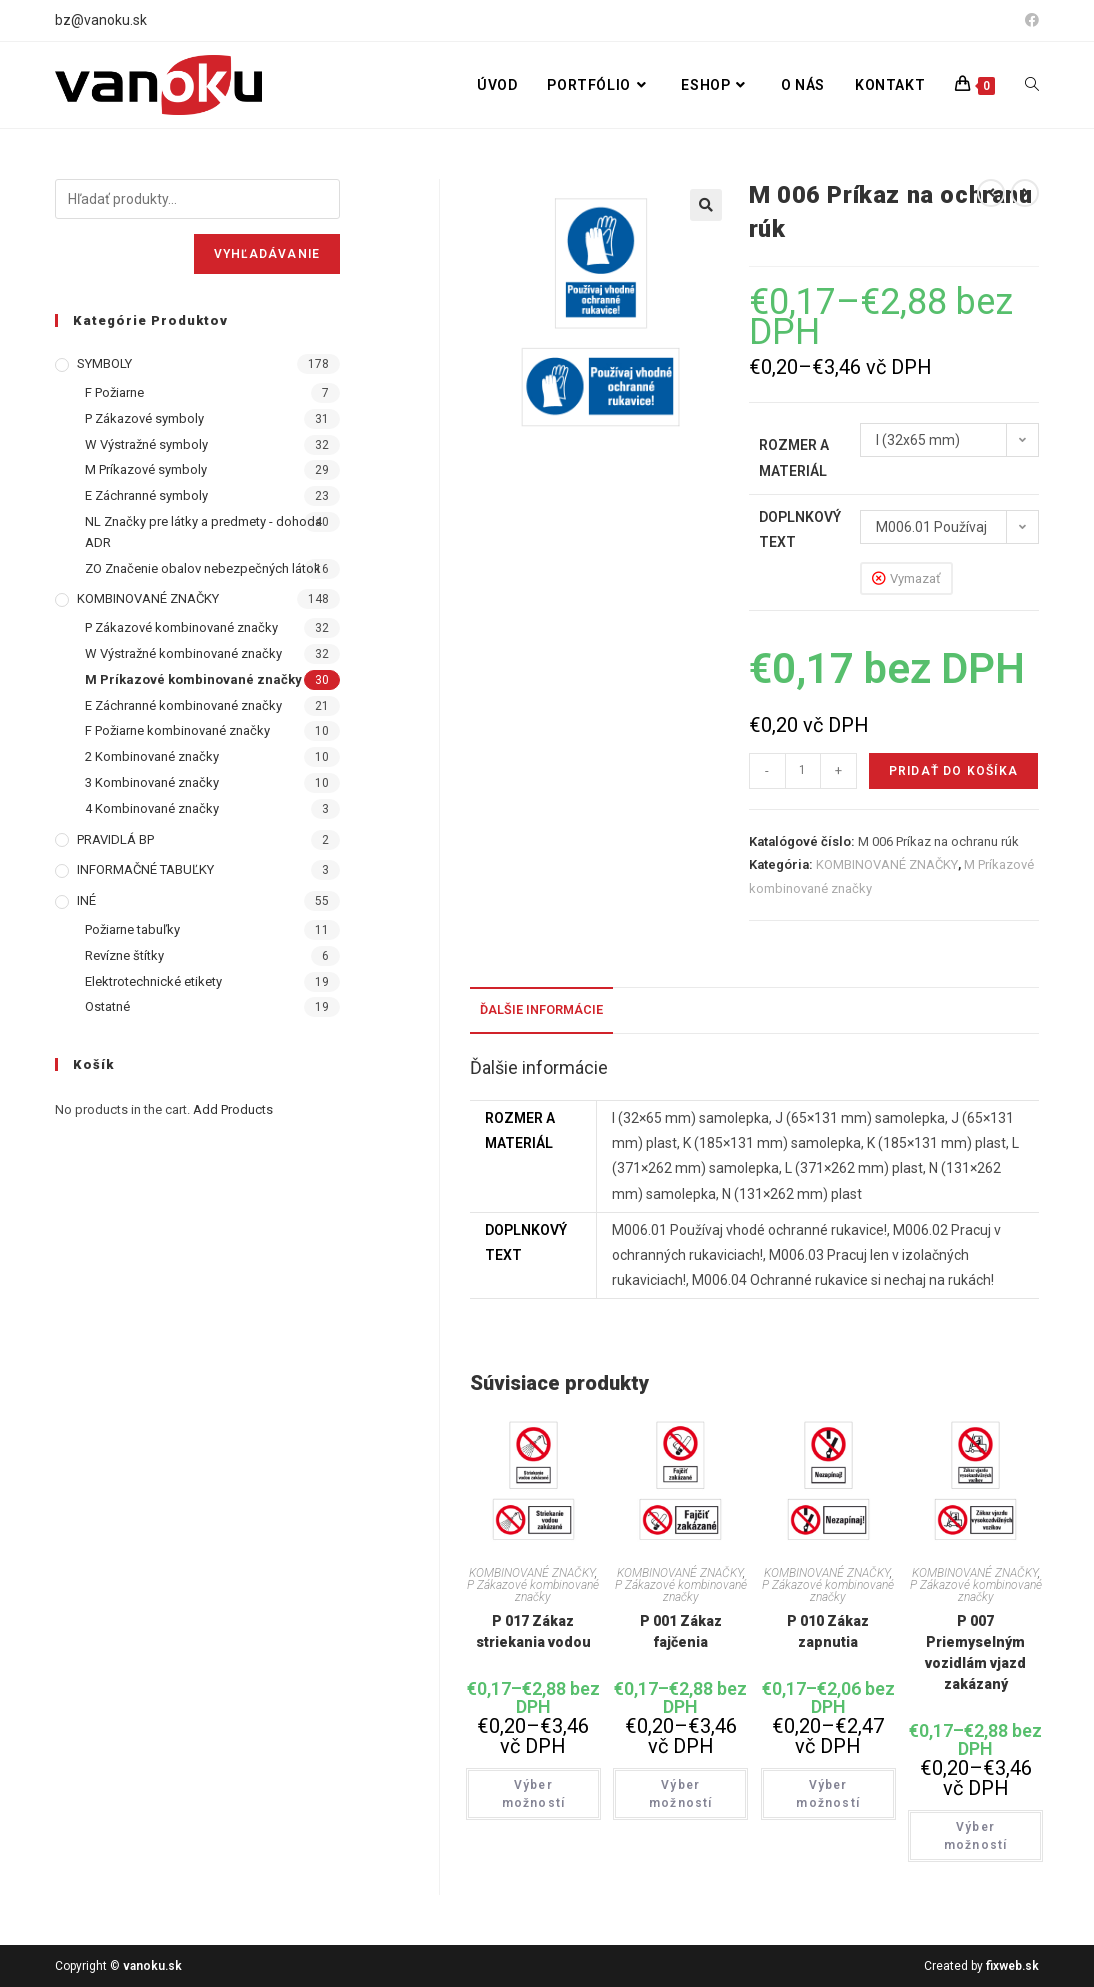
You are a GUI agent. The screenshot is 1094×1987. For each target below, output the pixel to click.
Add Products (233, 1109)
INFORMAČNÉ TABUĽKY (145, 869)
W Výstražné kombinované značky (183, 653)
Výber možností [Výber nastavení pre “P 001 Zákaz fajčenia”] (681, 1794)
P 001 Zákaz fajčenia (681, 1631)
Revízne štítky (124, 955)
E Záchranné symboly (146, 495)
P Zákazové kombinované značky (533, 1591)
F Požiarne (114, 392)
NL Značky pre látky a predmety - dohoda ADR (203, 532)
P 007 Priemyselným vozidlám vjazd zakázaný (975, 1652)
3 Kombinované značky (152, 782)
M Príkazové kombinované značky (193, 679)
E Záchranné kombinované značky (183, 705)
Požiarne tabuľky (132, 929)
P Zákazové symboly (144, 418)
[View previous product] (991, 193)
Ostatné (107, 1006)
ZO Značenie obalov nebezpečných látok (203, 568)
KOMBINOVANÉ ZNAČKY (887, 864)
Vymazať (915, 578)
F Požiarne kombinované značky (177, 730)
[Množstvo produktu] (803, 771)
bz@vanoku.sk (101, 20)
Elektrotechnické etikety (153, 981)
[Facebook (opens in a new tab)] (1029, 21)
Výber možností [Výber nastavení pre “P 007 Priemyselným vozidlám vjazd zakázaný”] (976, 1836)
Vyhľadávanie (267, 254)
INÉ (86, 900)
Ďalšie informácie (541, 1009)
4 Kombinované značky (152, 808)
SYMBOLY (104, 363)
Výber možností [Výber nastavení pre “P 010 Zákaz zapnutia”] (828, 1794)
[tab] (541, 1010)
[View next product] (1025, 193)
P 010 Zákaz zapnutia (828, 1631)
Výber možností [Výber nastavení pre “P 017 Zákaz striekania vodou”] (534, 1794)
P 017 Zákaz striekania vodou (533, 1631)
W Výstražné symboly (146, 444)
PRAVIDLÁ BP (115, 839)
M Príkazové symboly (146, 469)
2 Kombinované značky (152, 756)
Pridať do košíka (953, 771)
